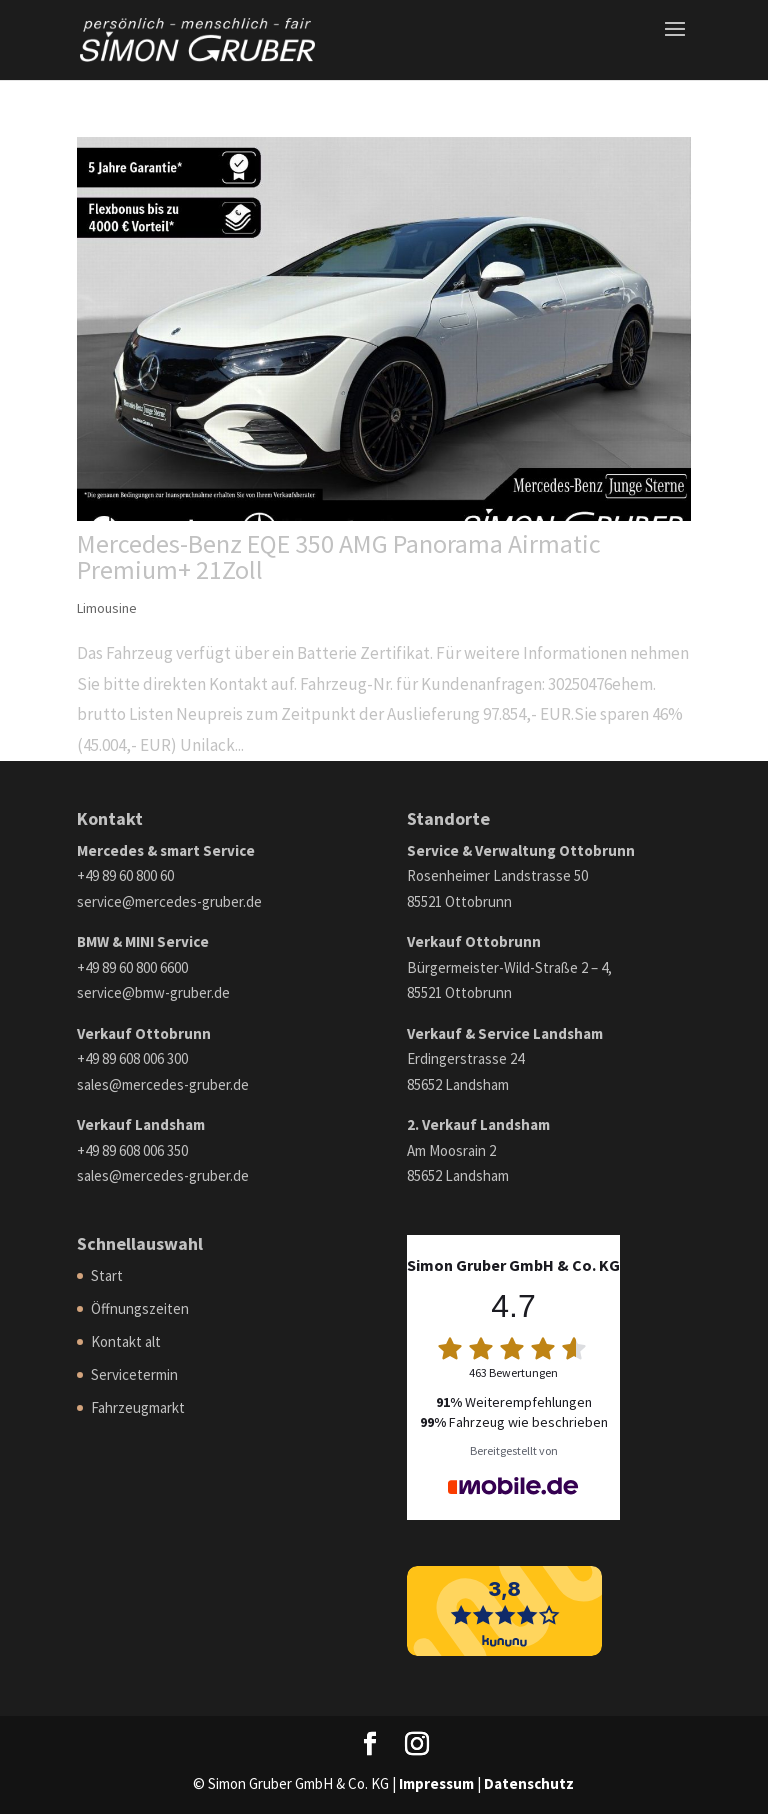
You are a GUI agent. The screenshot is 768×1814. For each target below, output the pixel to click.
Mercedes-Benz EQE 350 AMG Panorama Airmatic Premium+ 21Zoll (339, 556)
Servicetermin (134, 1374)
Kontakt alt (126, 1341)
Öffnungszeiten (140, 1308)
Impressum (436, 1783)
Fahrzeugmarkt (138, 1407)
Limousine (107, 608)
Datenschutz (529, 1783)
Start (107, 1275)
